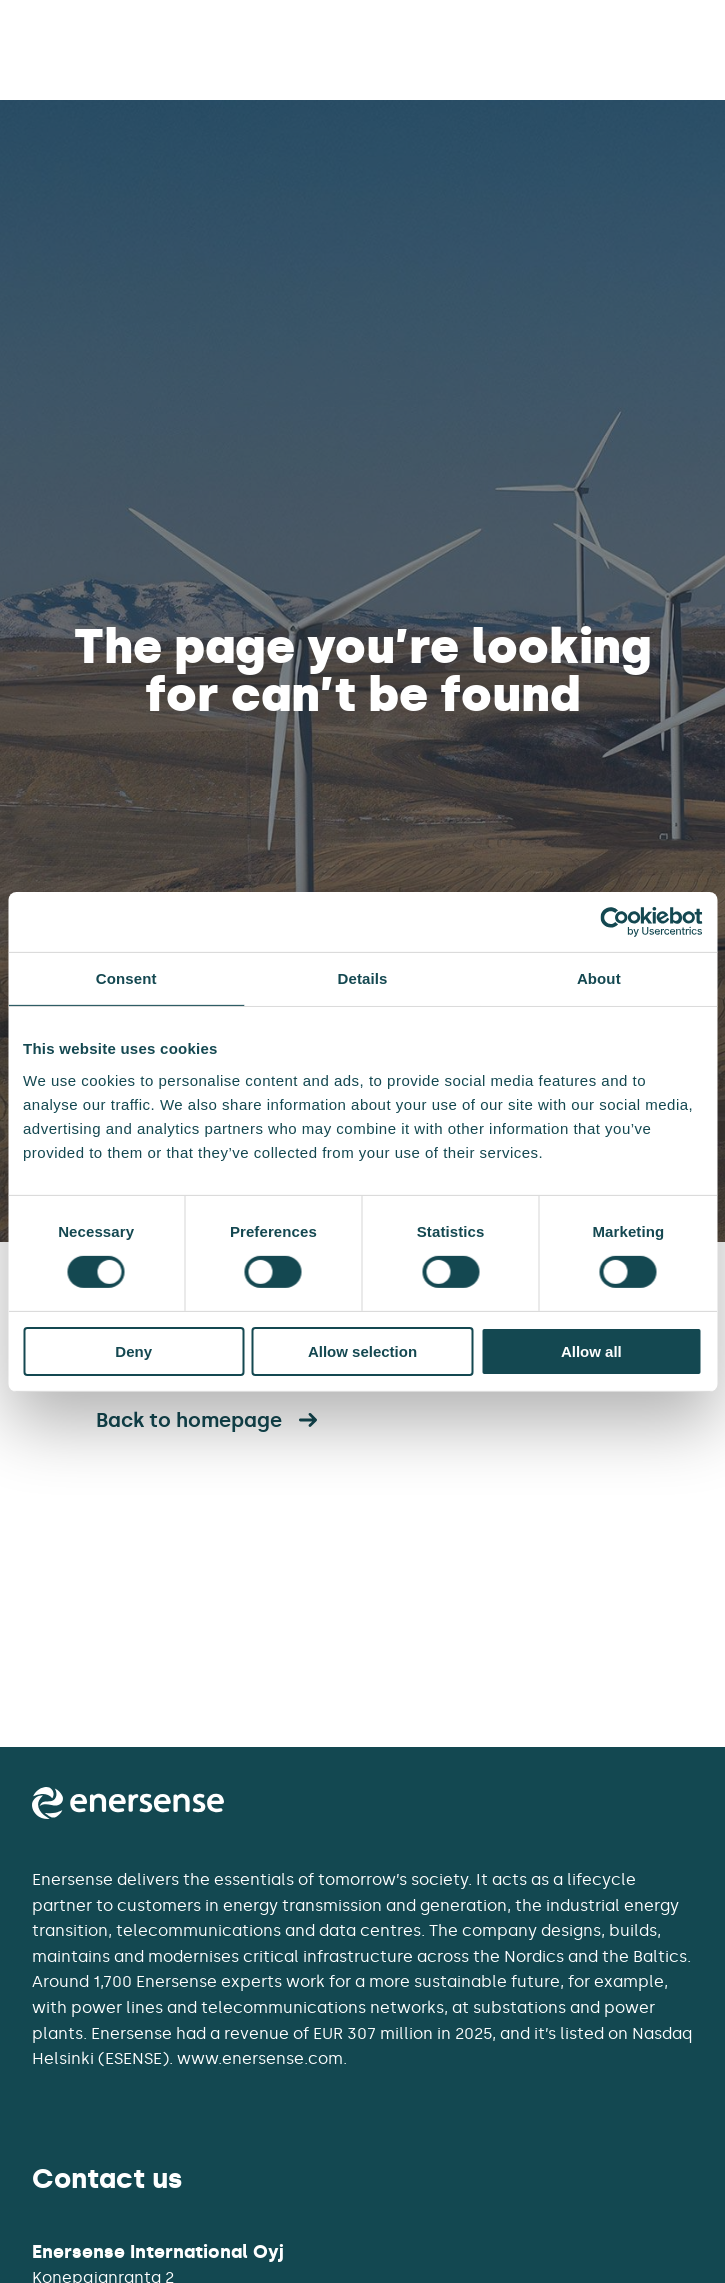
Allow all (591, 1351)
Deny (133, 1351)
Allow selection (362, 1351)
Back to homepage (209, 1420)
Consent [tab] (126, 977)
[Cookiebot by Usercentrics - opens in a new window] (614, 921)
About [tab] (599, 977)
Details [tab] (363, 977)
